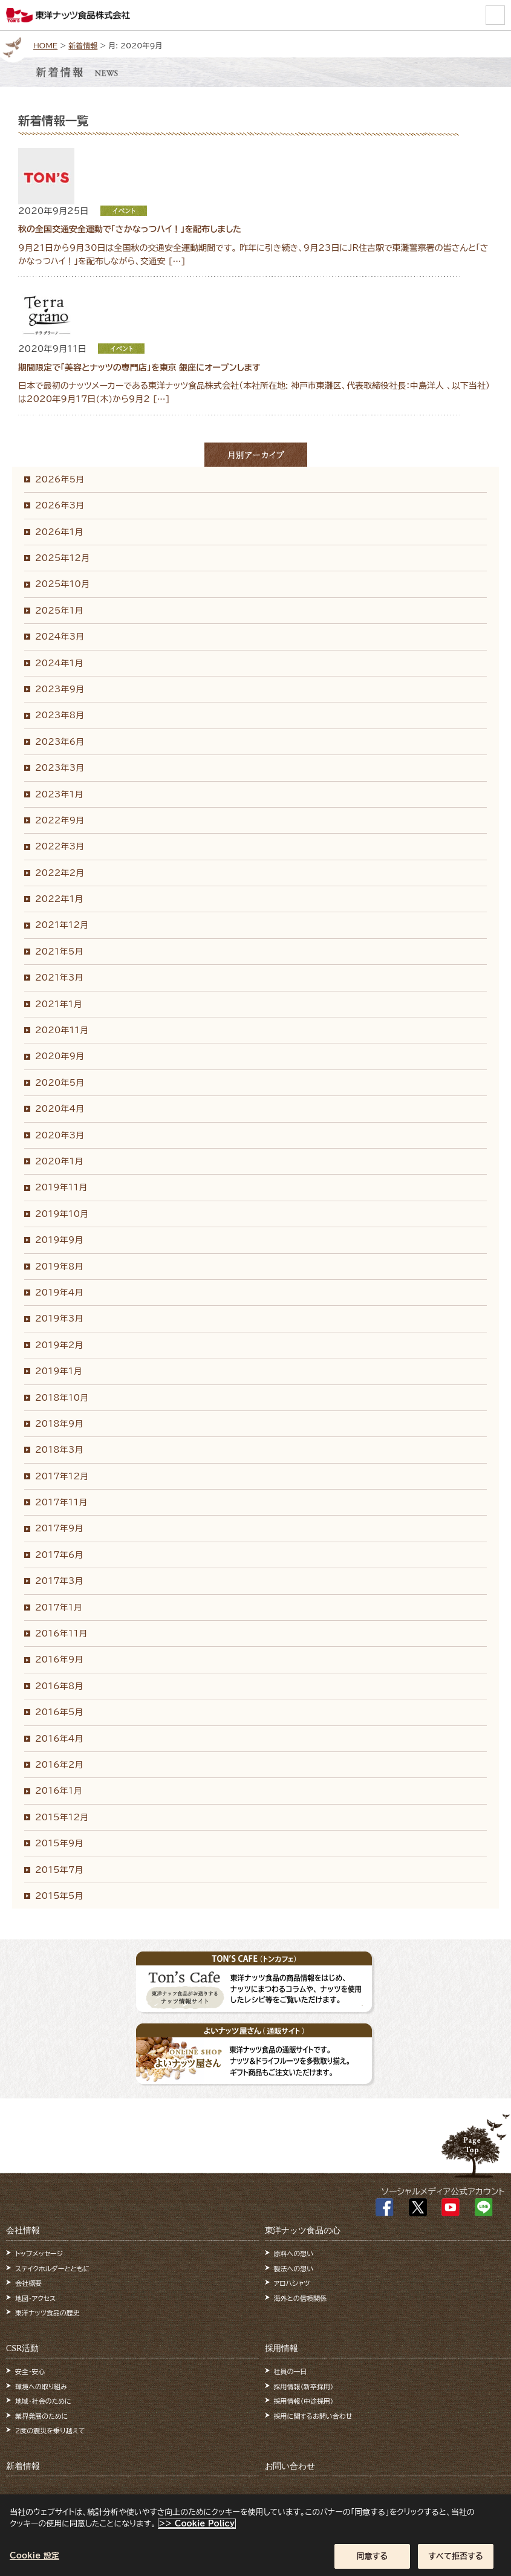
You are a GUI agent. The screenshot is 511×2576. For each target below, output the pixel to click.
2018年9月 (59, 1423)
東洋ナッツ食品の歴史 (47, 2312)
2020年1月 (59, 1161)
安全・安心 (30, 2371)
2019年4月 (59, 1292)
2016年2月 (59, 1764)
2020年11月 (61, 1030)
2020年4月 (59, 1109)
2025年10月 (62, 584)
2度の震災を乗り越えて (50, 2430)
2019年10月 (61, 1214)
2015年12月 (61, 1817)
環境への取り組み (41, 2386)
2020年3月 (59, 1135)
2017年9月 (59, 1528)
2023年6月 (59, 742)
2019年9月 (59, 1240)
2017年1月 (58, 1607)
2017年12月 (61, 1476)
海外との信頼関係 (300, 2298)
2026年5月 (59, 479)
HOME (45, 45)
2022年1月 (59, 899)
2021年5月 (59, 951)
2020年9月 (59, 1056)
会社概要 (28, 2283)
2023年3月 (59, 768)
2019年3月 (59, 1318)
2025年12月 (62, 558)
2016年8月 (59, 1686)
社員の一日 (290, 2371)
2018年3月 (59, 1449)
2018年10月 (61, 1397)
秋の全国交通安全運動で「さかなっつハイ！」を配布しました (129, 229)
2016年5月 (59, 1712)
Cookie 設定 (34, 2563)
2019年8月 (59, 1266)
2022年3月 (59, 846)
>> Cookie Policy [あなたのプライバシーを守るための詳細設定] (197, 2531)
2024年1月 (59, 663)
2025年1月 (59, 610)
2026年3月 (59, 505)
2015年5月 (59, 1896)
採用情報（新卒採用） (304, 2386)
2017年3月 (59, 1581)
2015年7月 (59, 1870)
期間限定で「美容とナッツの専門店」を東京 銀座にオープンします (139, 367)
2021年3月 (59, 977)
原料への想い (294, 2253)
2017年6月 (59, 1555)
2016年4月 (59, 1738)
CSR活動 (22, 2348)
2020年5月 (59, 1083)
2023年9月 (59, 689)
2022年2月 (59, 873)
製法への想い (294, 2268)
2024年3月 (59, 636)
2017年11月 (61, 1502)
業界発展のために (41, 2416)
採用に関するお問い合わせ (313, 2416)
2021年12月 (61, 925)
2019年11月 (61, 1187)
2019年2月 (59, 1345)
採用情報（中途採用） (304, 2401)
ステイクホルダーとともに (52, 2268)
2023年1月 (59, 794)
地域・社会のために (43, 2401)
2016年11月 (61, 1633)
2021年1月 (58, 1004)
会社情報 (23, 2230)
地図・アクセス (35, 2298)
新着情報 (82, 45)
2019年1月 (58, 1371)
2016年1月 (58, 1790)
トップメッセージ (39, 2253)
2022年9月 (59, 820)
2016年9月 (59, 1659)
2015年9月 (59, 1843)
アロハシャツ (292, 2283)
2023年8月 (59, 715)
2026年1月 (59, 532)
